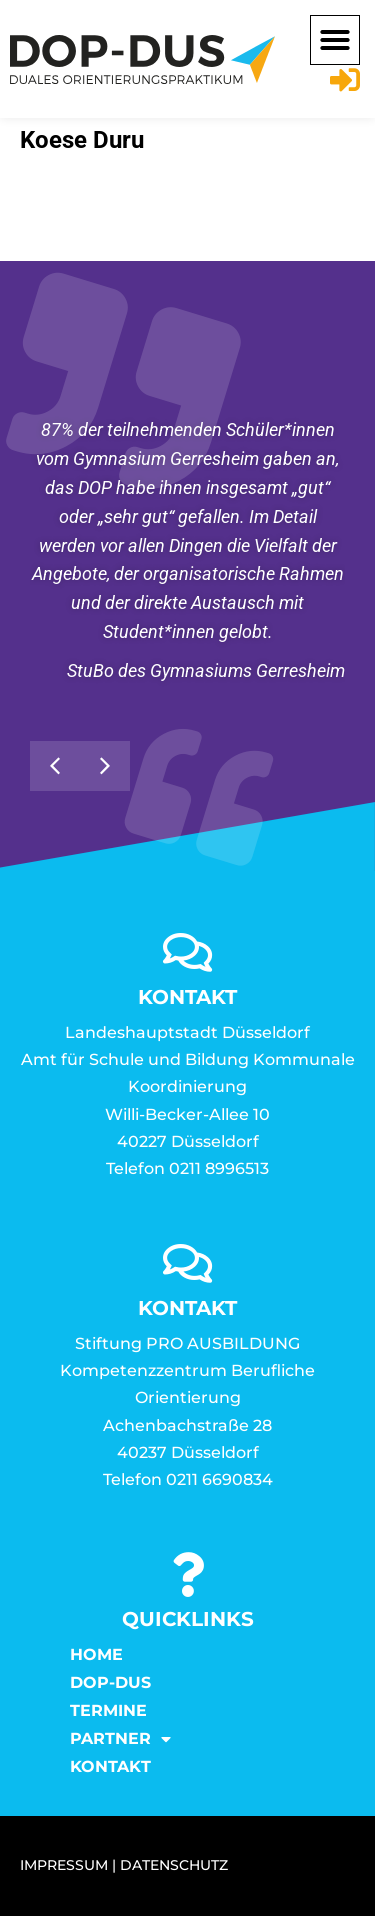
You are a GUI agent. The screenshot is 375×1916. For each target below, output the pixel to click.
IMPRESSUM (64, 1865)
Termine (108, 1710)
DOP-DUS (110, 1682)
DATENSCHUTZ (174, 1865)
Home (96, 1654)
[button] (335, 40)
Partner (120, 1739)
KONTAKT (110, 1766)
